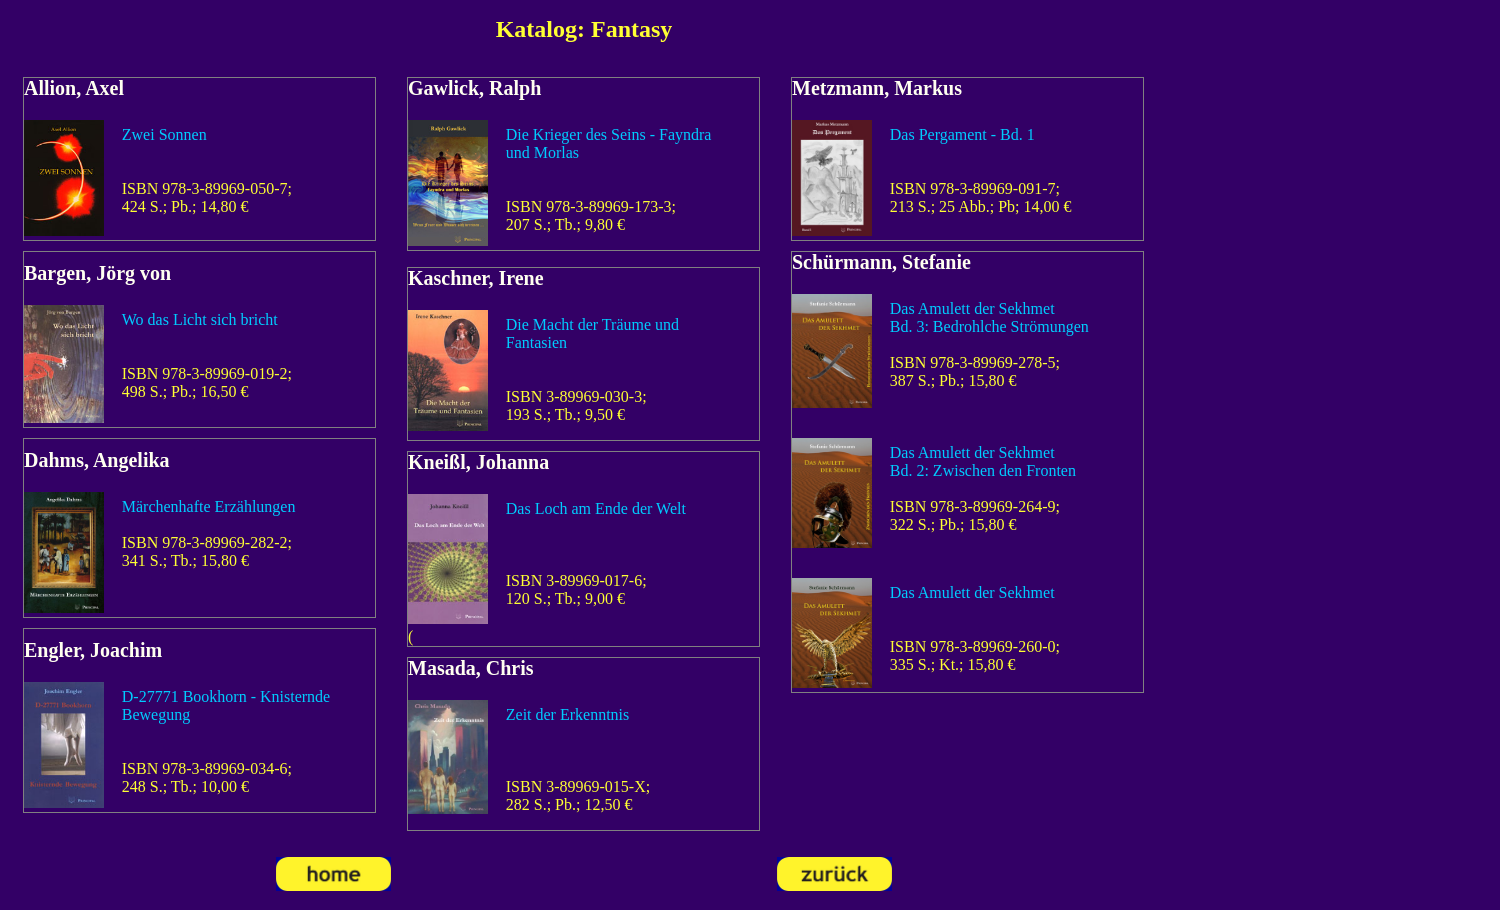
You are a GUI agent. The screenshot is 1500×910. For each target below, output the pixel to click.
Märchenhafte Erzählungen (209, 506)
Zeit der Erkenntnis (568, 714)
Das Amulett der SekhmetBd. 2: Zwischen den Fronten (983, 461)
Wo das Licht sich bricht (200, 319)
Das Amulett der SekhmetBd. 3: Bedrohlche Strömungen (989, 317)
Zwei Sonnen (164, 134)
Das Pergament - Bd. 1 (962, 134)
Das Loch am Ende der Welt (596, 508)
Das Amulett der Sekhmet (972, 592)
